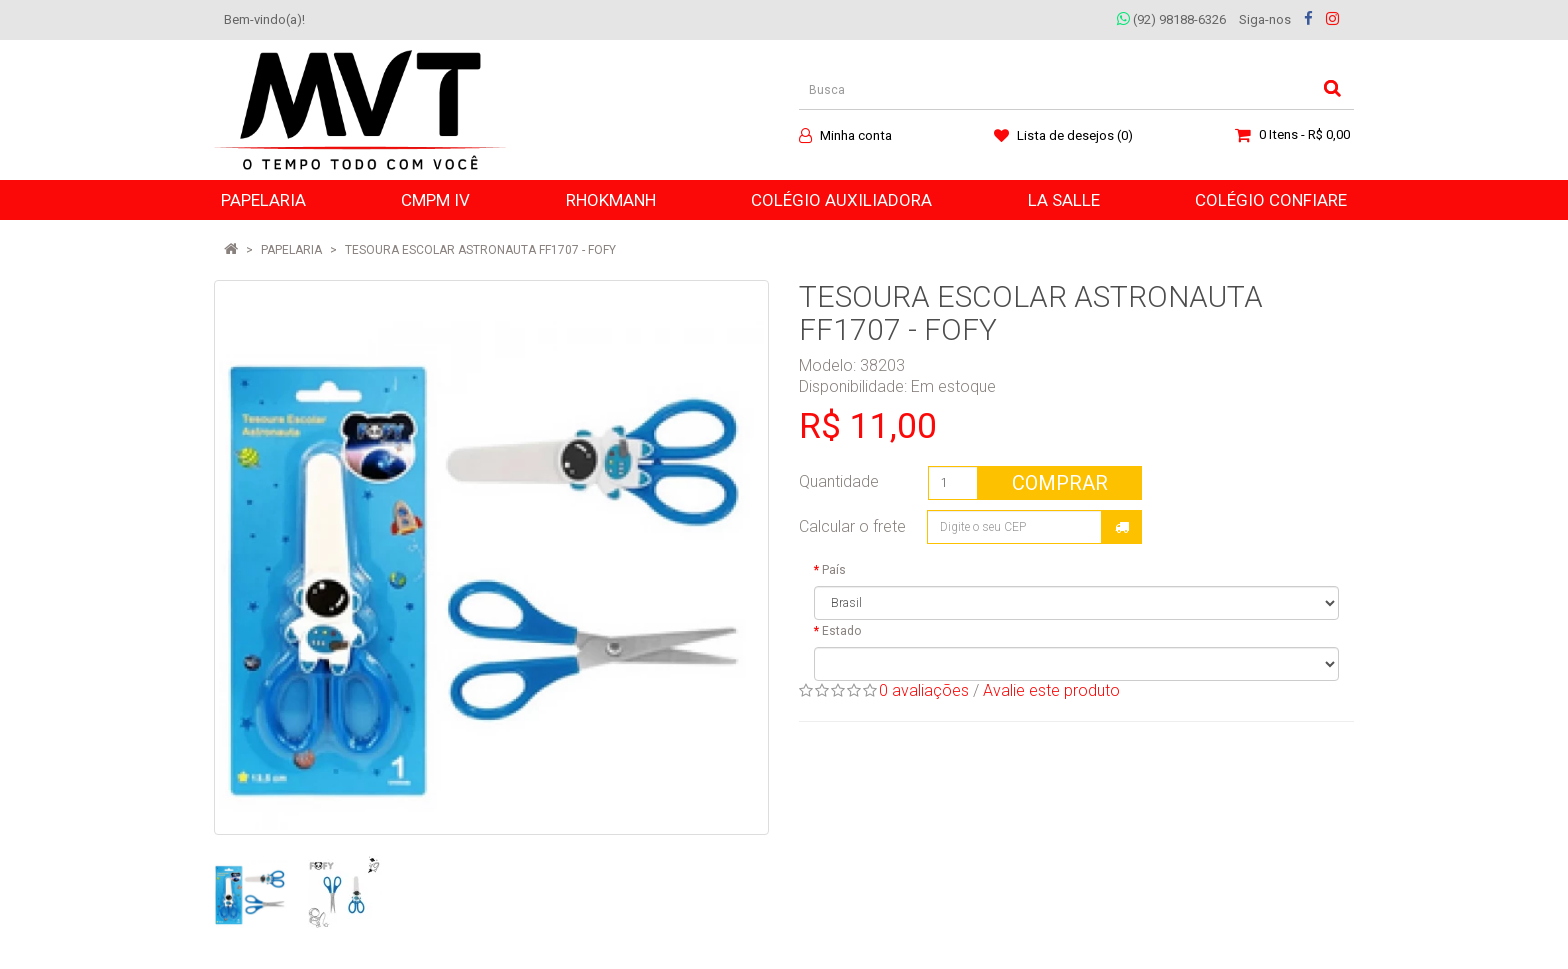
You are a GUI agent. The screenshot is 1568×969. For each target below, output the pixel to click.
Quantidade (839, 481)
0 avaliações (924, 690)
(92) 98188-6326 (1171, 19)
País (834, 570)
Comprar (1060, 483)
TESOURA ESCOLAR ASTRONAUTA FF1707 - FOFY (480, 250)
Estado (841, 631)
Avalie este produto (1051, 690)
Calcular (1122, 527)
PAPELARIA (291, 250)
